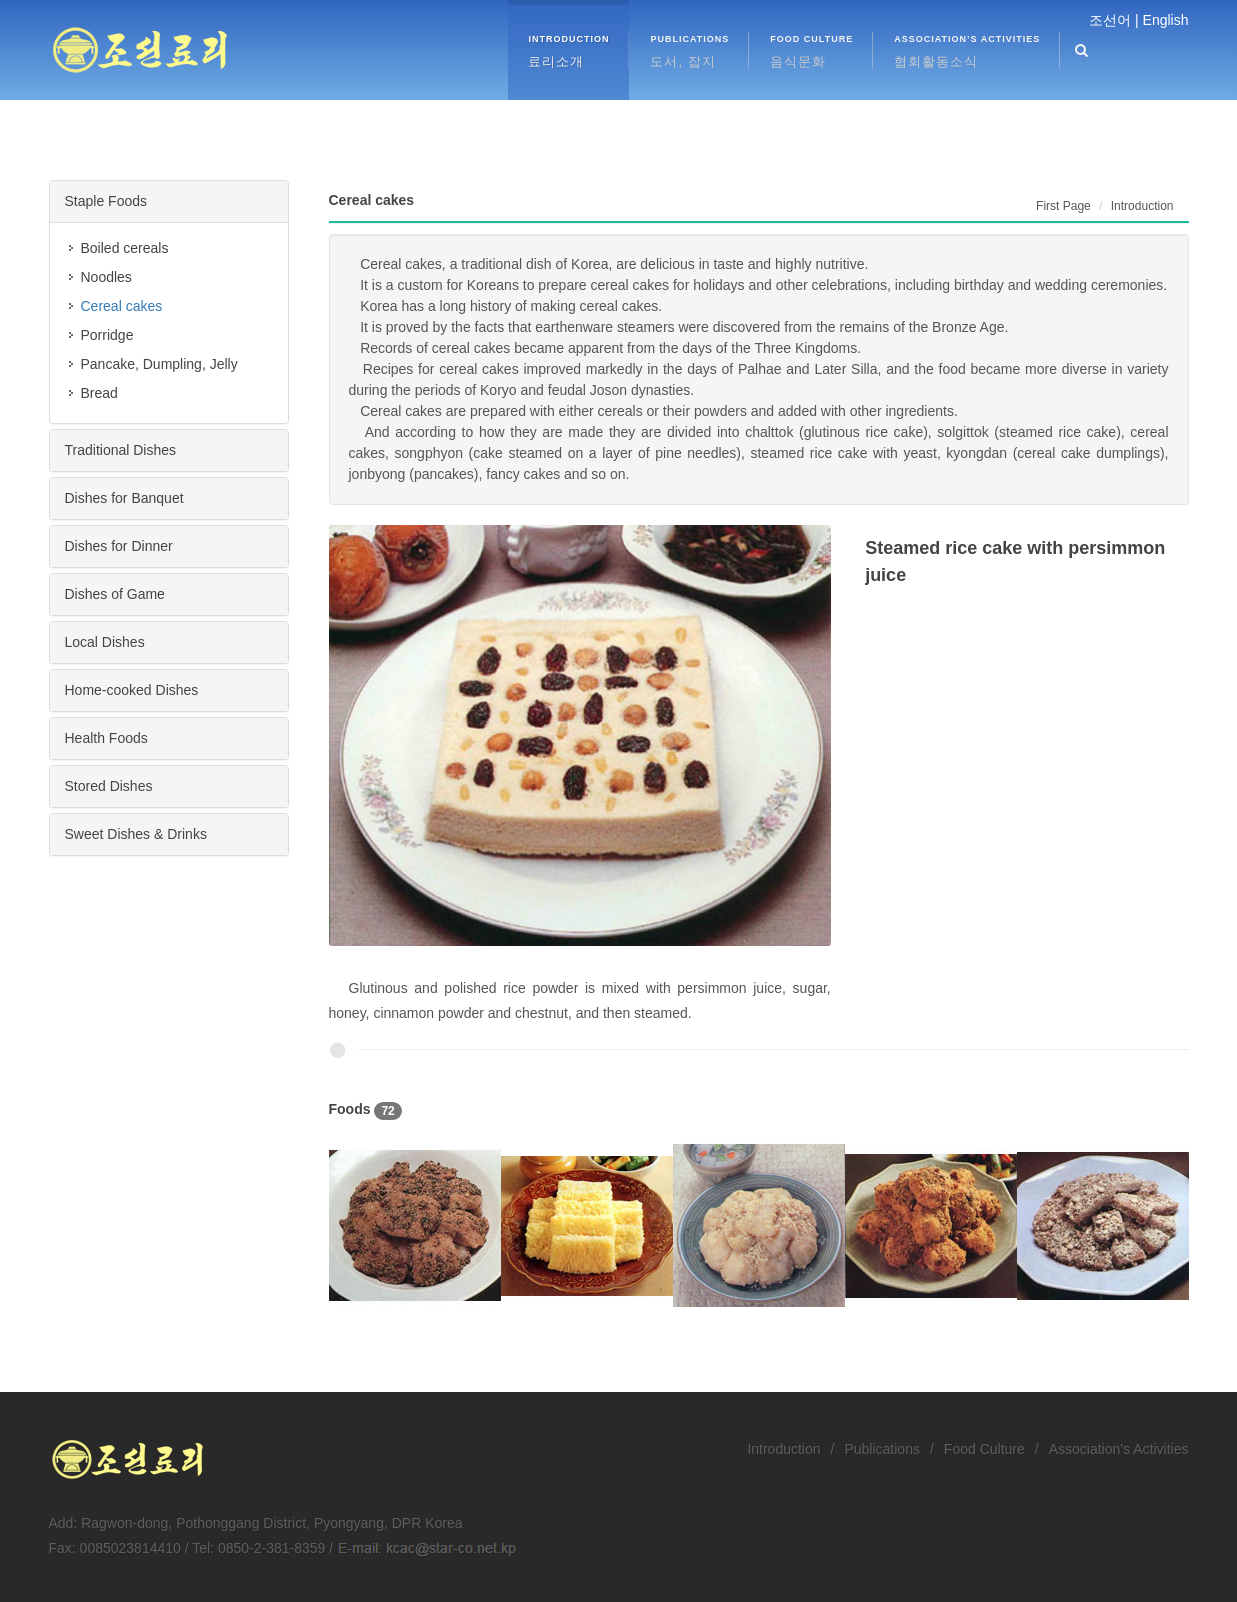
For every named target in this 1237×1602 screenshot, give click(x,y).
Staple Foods (106, 201)
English (1166, 20)
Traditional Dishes (121, 450)
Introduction (783, 1449)
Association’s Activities (1119, 1449)
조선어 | (1114, 20)
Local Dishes (105, 642)
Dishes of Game (115, 594)
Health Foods (106, 738)
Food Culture (984, 1449)
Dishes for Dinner (119, 546)
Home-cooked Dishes (132, 690)
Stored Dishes (109, 786)
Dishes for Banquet (124, 498)
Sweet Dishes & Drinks (136, 834)
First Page (1063, 206)
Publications (882, 1449)
